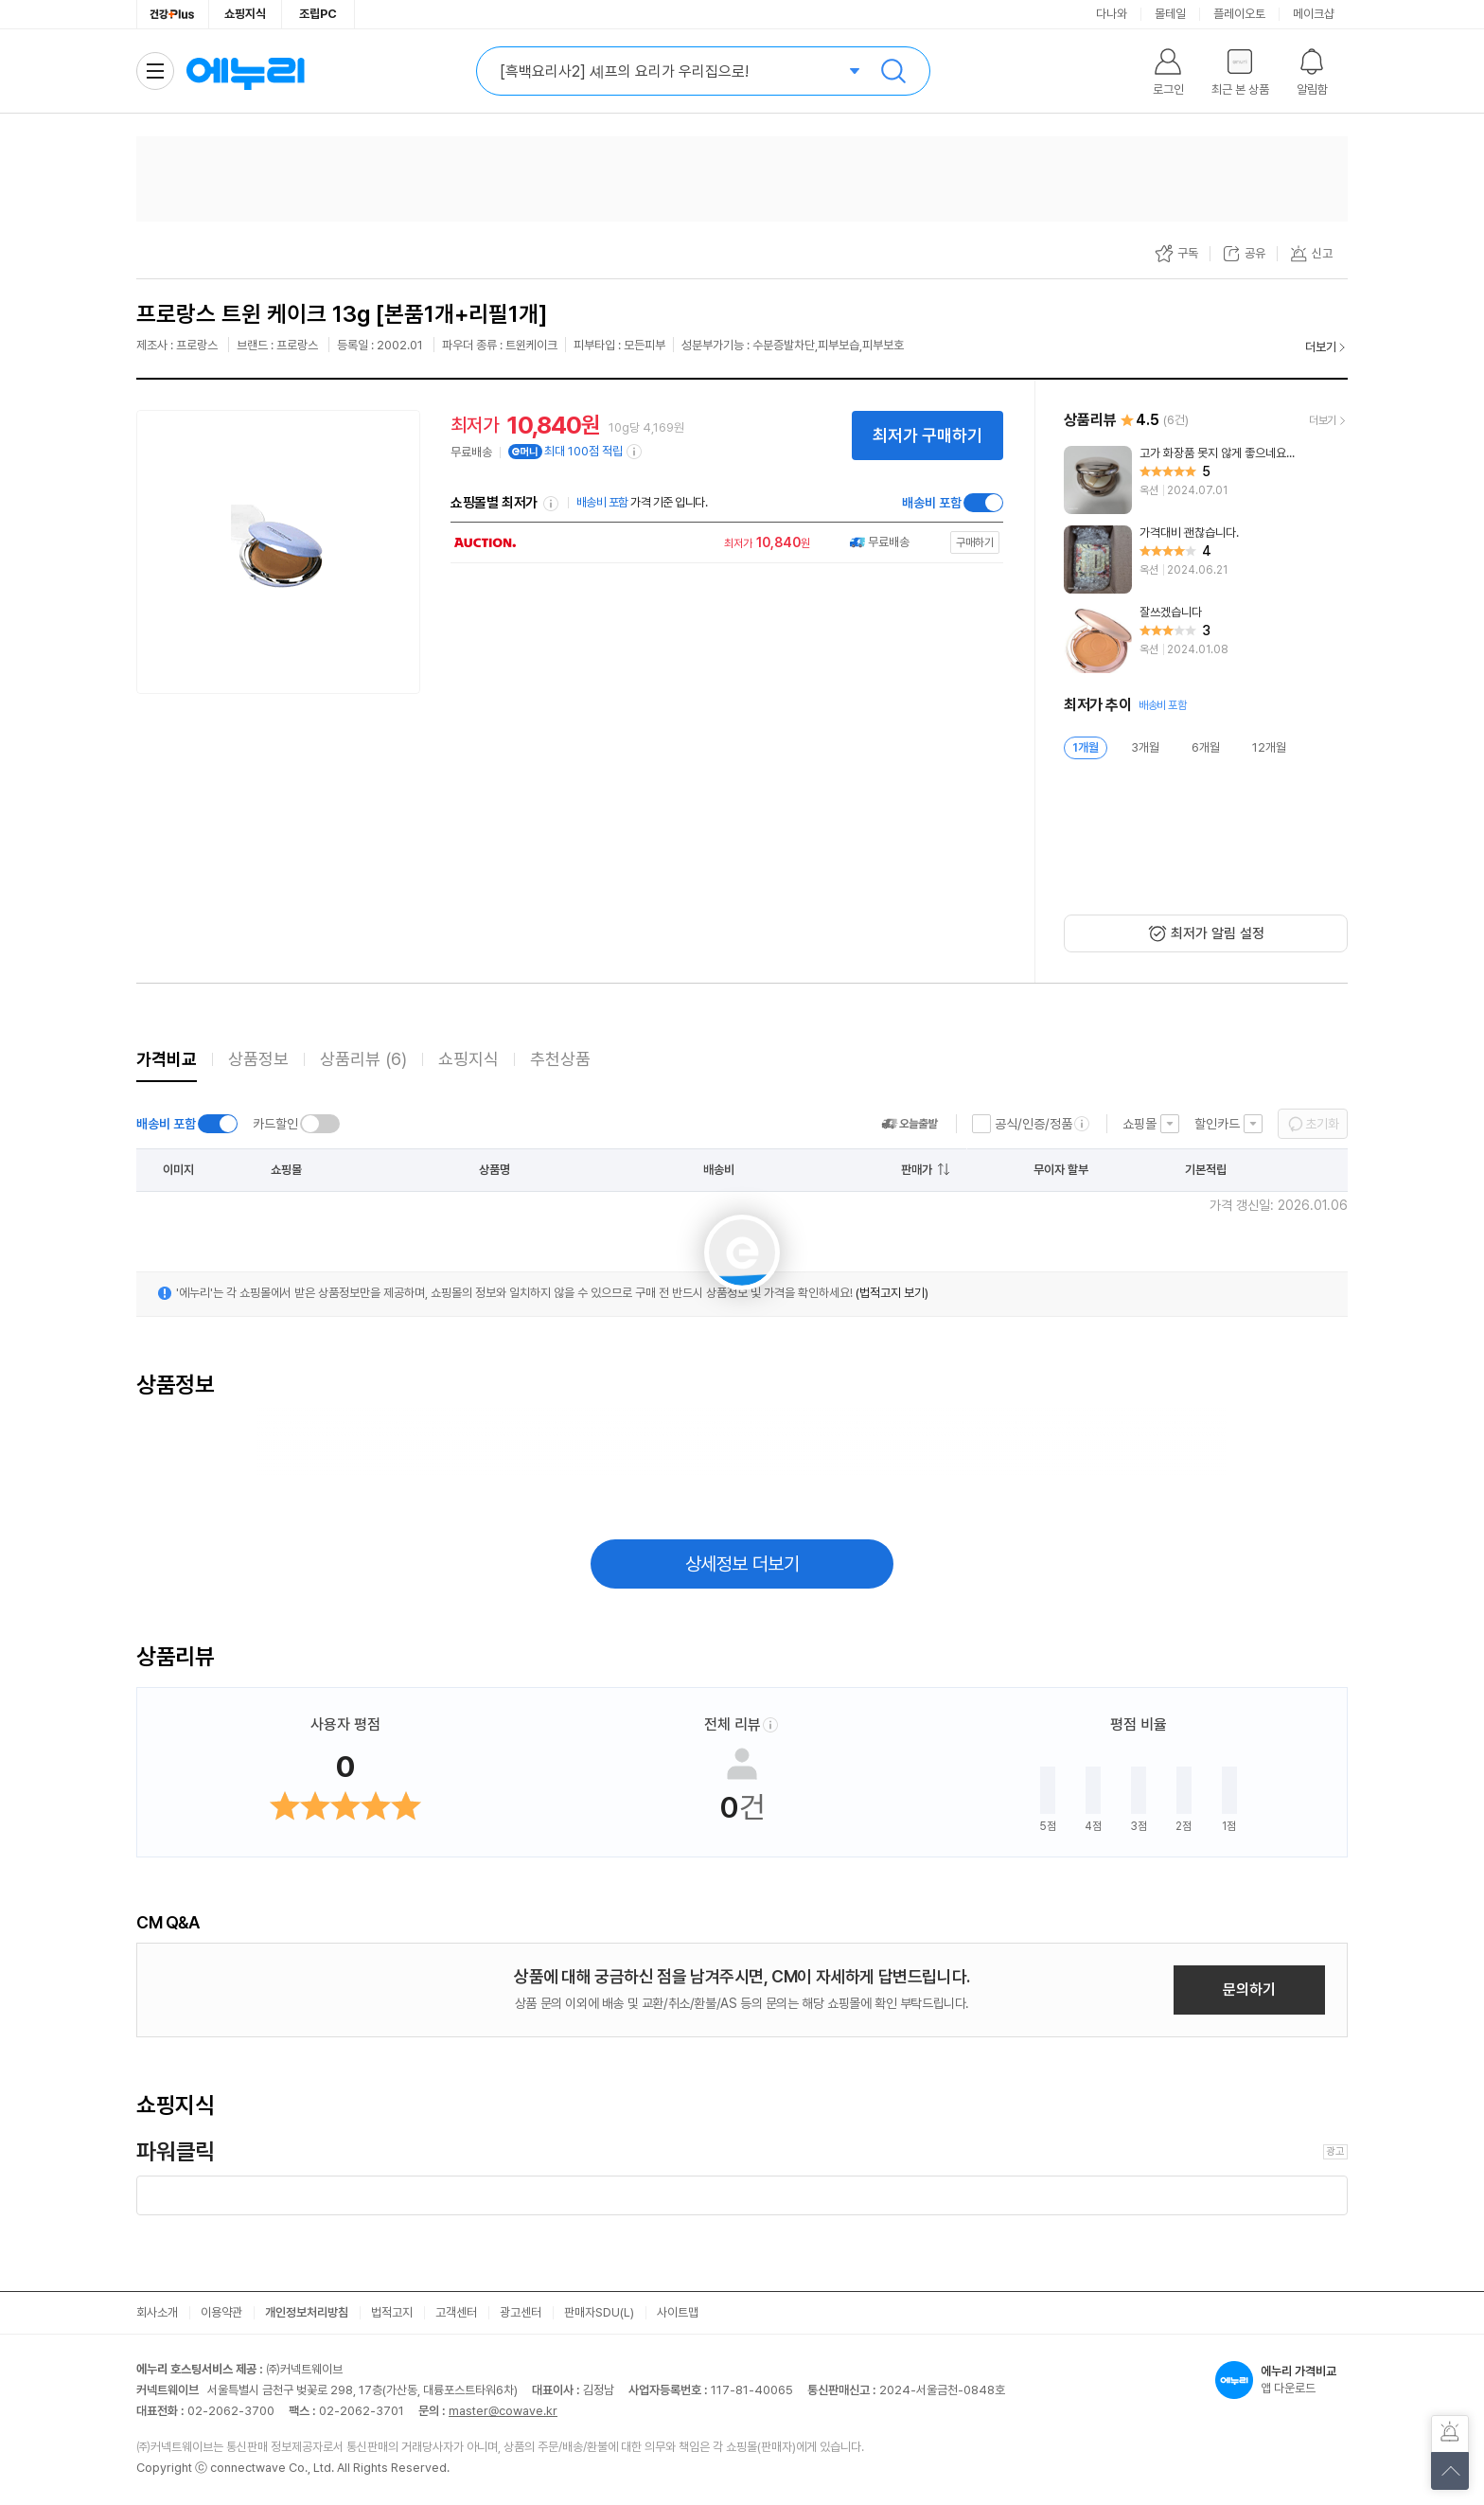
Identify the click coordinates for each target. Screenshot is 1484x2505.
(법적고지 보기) (892, 1293)
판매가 (916, 1170)
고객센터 (456, 2312)
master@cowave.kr (503, 2411)
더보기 (1320, 347)
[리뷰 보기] (1206, 480)
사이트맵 (677, 2312)
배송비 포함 (932, 502)
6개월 (1206, 747)
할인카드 (1217, 1123)
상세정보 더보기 (742, 1564)
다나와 (1111, 14)
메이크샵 (1313, 14)
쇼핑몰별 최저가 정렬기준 (550, 503)
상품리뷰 (363, 1059)
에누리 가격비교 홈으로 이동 (245, 71)
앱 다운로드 (1281, 2380)
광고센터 (520, 2312)
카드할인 (275, 1123)
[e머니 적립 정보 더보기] (635, 451)
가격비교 (166, 1059)
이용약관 (221, 2312)
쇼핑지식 (245, 14)
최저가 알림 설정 (1217, 933)
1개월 (1085, 747)
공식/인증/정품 (1033, 1123)
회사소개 (157, 2312)
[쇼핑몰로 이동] (722, 543)
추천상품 (560, 1059)
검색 (893, 71)
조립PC (318, 14)
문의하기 (1249, 1990)
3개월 (1145, 747)
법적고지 (392, 2312)
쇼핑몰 (1139, 1123)
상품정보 (258, 1059)
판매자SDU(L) (599, 2312)
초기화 (1322, 1123)
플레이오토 (1239, 14)
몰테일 (1170, 14)
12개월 (1269, 747)
